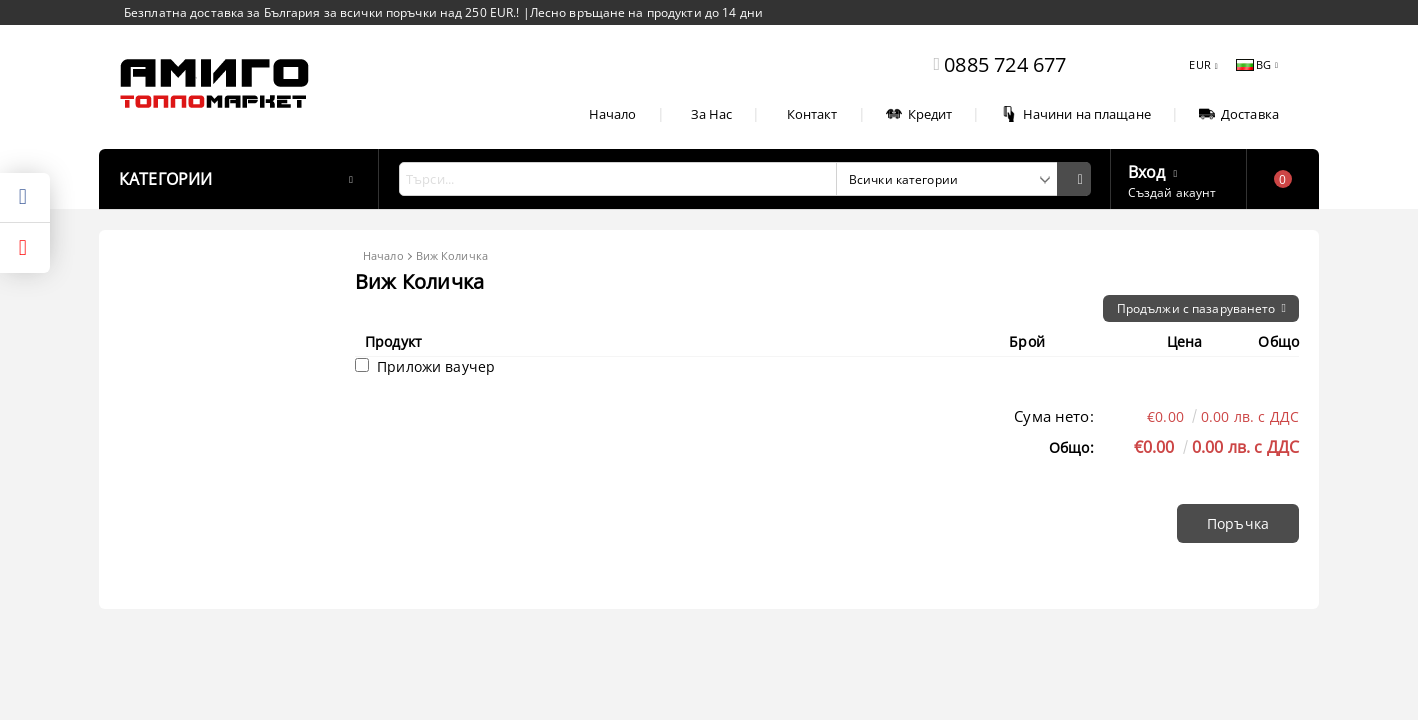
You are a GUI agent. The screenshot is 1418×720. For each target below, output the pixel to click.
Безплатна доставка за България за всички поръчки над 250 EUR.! (323, 12)
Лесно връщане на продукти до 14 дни (646, 12)
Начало (613, 114)
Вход (1147, 170)
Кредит (919, 114)
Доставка (1239, 114)
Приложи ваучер (425, 366)
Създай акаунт (1172, 192)
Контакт (812, 114)
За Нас (712, 114)
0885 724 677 (1005, 64)
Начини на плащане (1076, 114)
